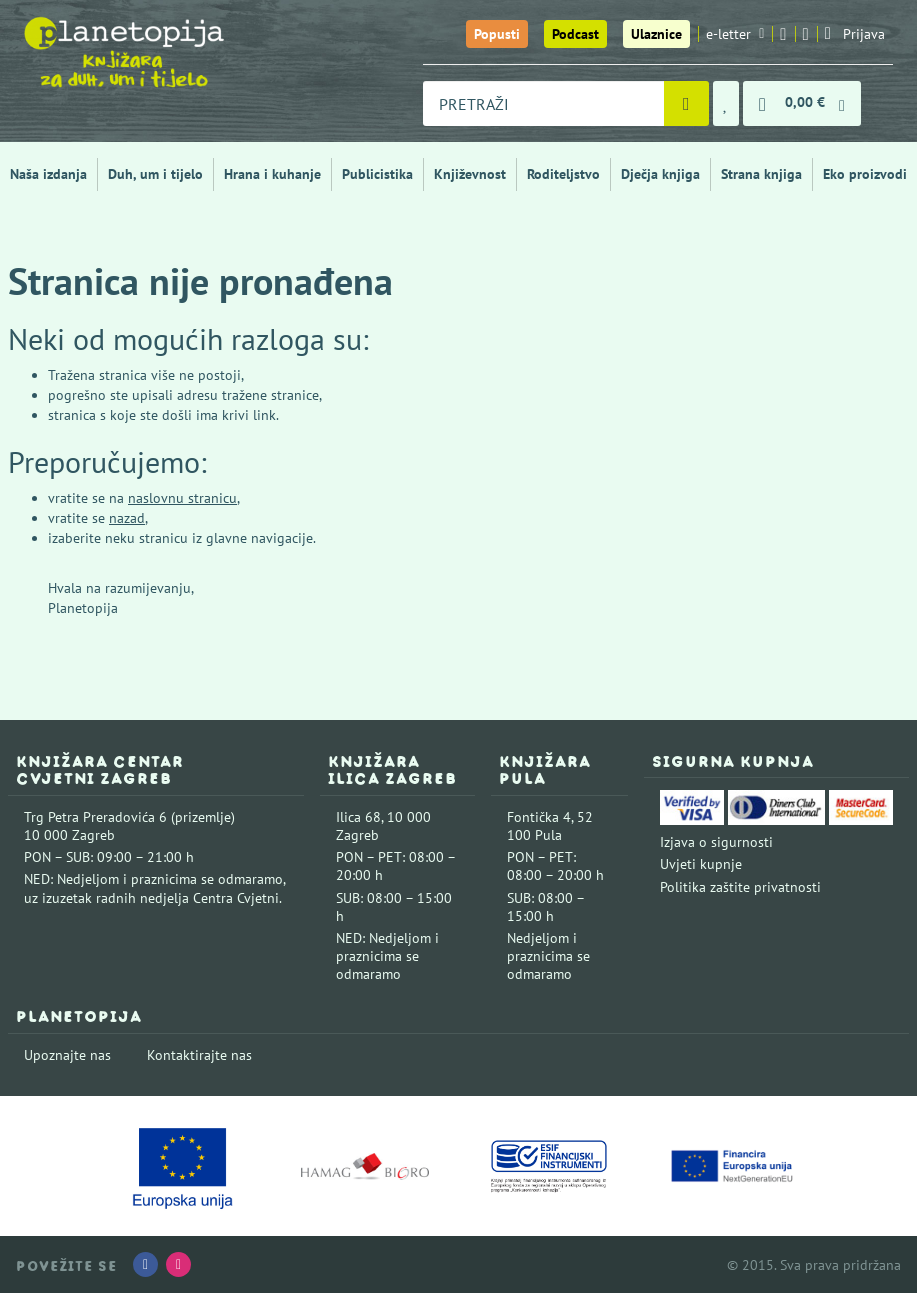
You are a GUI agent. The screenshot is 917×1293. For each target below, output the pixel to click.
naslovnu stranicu (182, 498)
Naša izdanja (48, 174)
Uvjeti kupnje (701, 864)
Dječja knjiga (660, 174)
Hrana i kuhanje (272, 174)
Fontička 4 (539, 817)
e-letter (735, 34)
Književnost (470, 174)
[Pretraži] (686, 103)
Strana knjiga (761, 174)
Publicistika (377, 174)
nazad (127, 518)
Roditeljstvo (563, 174)
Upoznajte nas (67, 1055)
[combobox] (543, 103)
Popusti (497, 34)
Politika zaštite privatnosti (740, 887)
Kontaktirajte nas (199, 1055)
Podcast (575, 34)
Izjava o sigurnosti (716, 842)
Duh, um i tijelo (155, 174)
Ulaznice (656, 34)
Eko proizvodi (865, 174)
